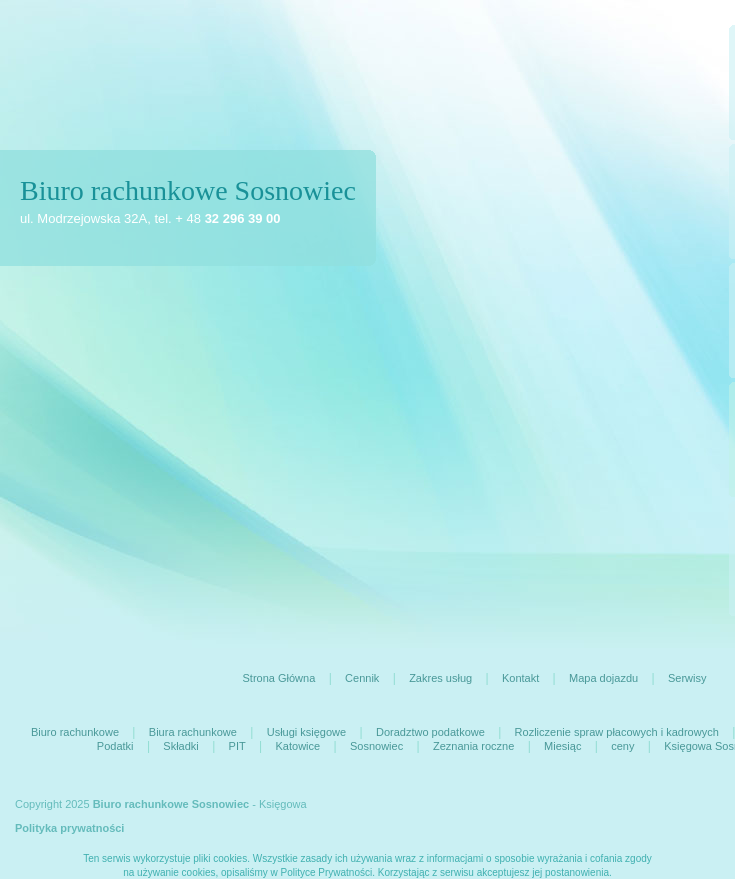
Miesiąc (562, 746)
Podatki (115, 746)
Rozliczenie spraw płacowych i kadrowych (617, 732)
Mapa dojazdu (603, 678)
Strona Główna (279, 678)
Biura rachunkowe (193, 732)
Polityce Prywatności (327, 872)
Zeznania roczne (473, 746)
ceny (622, 746)
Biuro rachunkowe (75, 732)
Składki (180, 746)
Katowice (298, 746)
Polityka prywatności (69, 828)
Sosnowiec (376, 746)
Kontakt (520, 678)
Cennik (362, 678)
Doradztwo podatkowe (430, 732)
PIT (237, 746)
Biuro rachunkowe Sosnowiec (188, 190)
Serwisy (687, 678)
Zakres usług (440, 678)
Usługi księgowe (306, 732)
